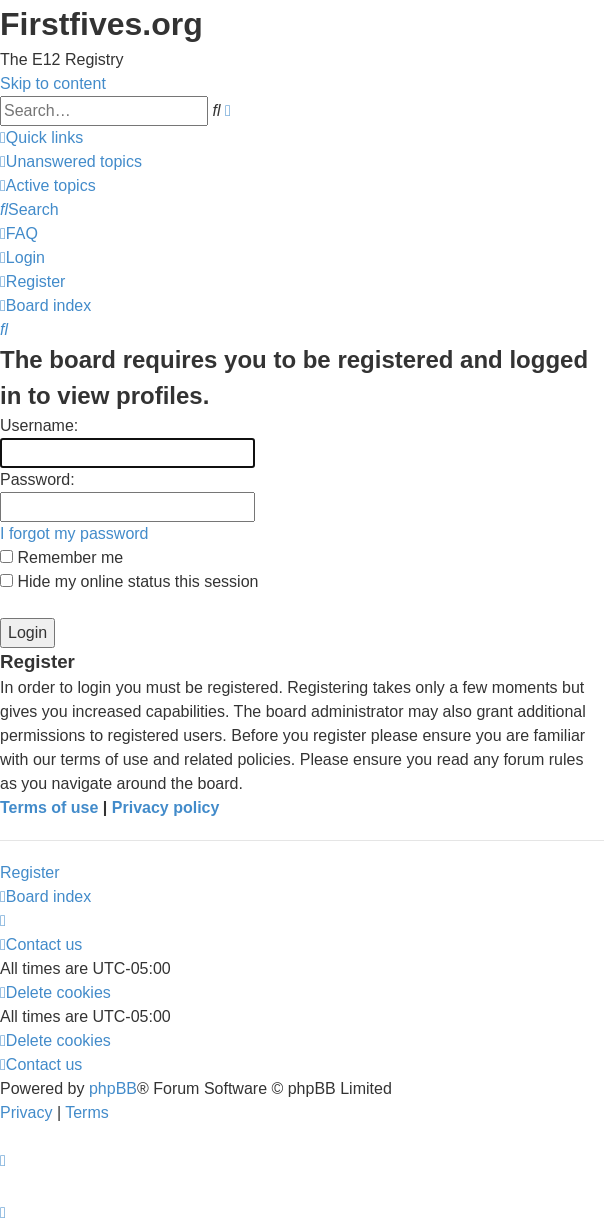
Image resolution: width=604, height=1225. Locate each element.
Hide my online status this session (129, 581)
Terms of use (49, 807)
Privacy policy (166, 807)
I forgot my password (74, 533)
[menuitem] (71, 161)
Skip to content (53, 83)
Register (30, 872)
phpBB (113, 1088)
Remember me (61, 557)
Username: (39, 425)
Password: (37, 479)
